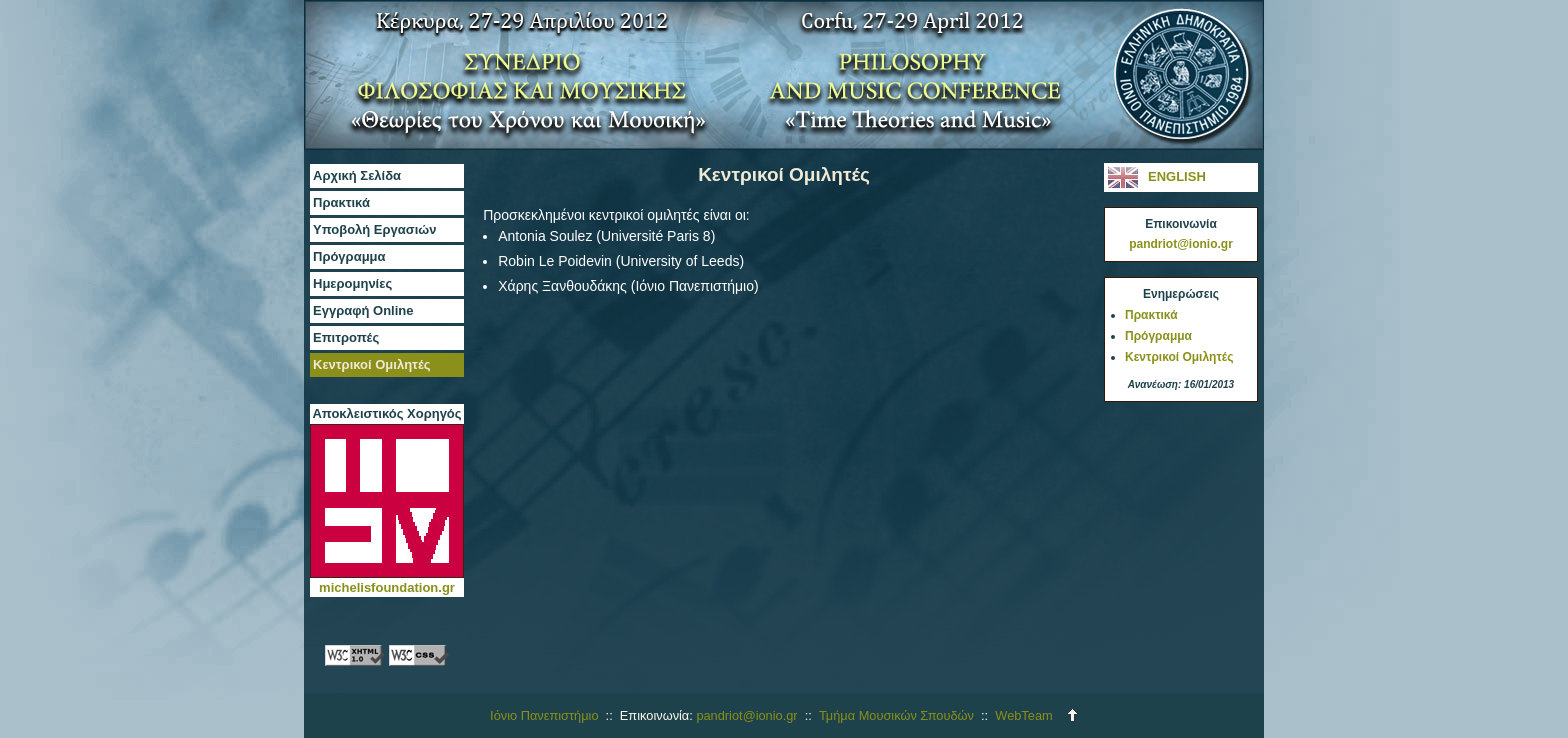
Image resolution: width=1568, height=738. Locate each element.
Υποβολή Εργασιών (375, 229)
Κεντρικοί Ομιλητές (372, 364)
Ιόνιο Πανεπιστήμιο (544, 715)
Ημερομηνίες (352, 283)
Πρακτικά (341, 202)
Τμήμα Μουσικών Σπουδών (896, 715)
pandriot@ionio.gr (1181, 244)
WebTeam (1023, 715)
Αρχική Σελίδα (357, 175)
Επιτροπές (346, 337)
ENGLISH (1123, 177)
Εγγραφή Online (363, 310)
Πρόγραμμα (349, 256)
